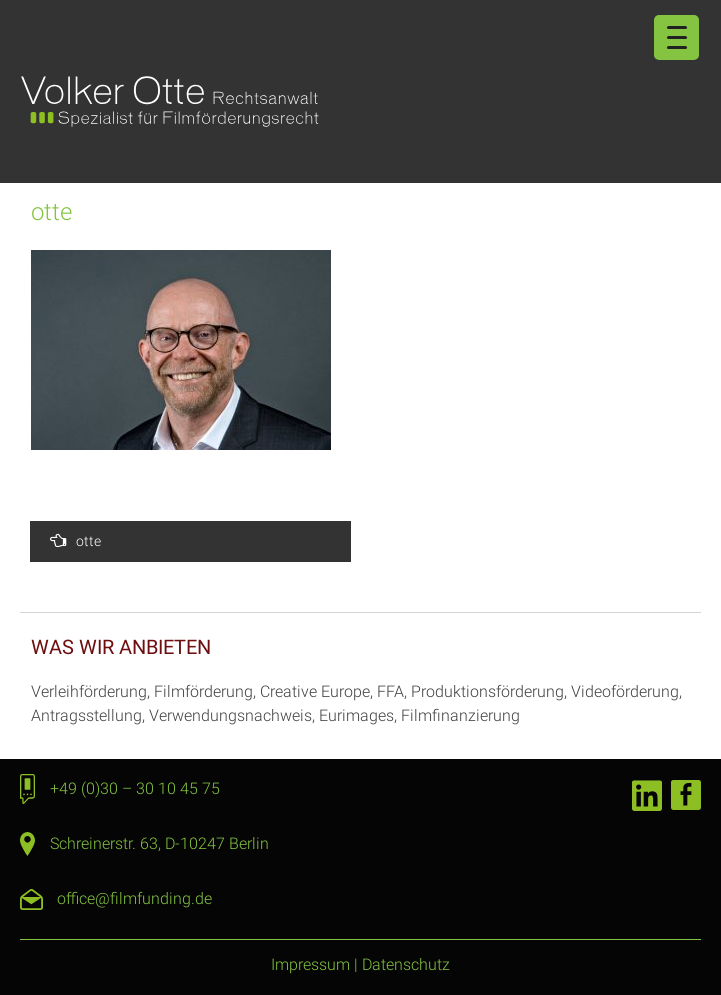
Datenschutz (406, 964)
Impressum (310, 964)
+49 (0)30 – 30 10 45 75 (135, 788)
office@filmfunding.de (134, 898)
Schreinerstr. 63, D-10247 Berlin (159, 843)
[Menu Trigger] (676, 37)
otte (75, 540)
